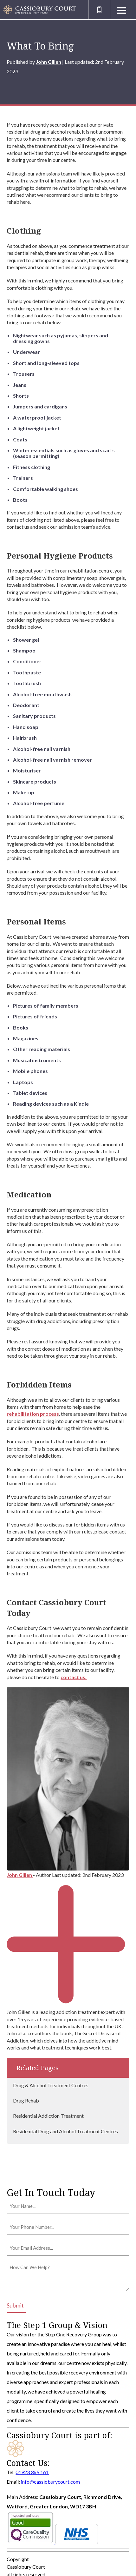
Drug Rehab (26, 2100)
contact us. (74, 1677)
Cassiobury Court (26, 2567)
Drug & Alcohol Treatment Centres (50, 2085)
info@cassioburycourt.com (50, 2482)
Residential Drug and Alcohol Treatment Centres (65, 2131)
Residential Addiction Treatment (48, 2116)
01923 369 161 (32, 2472)
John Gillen (48, 62)
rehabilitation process (33, 1414)
